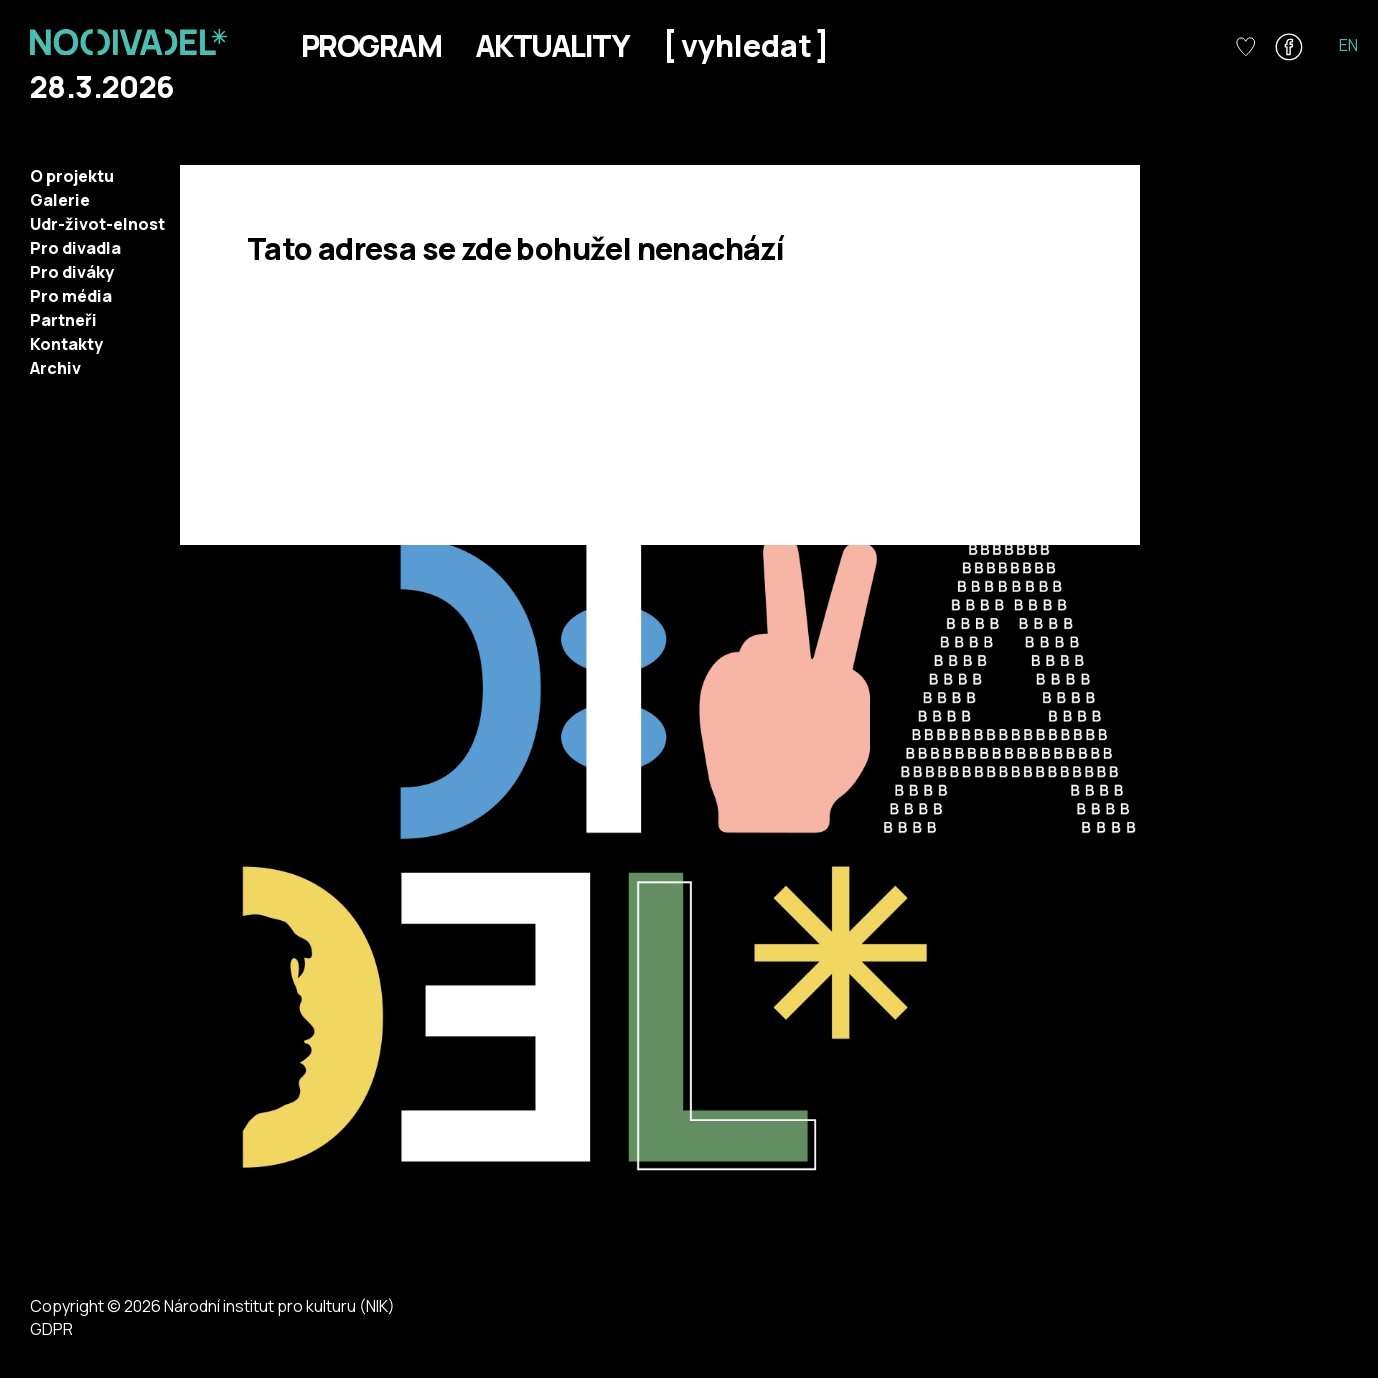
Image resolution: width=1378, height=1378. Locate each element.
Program (371, 45)
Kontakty (66, 344)
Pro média (71, 296)
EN (1348, 45)
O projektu (72, 176)
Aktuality (552, 45)
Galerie (60, 200)
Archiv (55, 368)
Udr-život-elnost (97, 224)
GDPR (51, 1329)
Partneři (63, 320)
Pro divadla (75, 248)
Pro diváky (72, 272)
